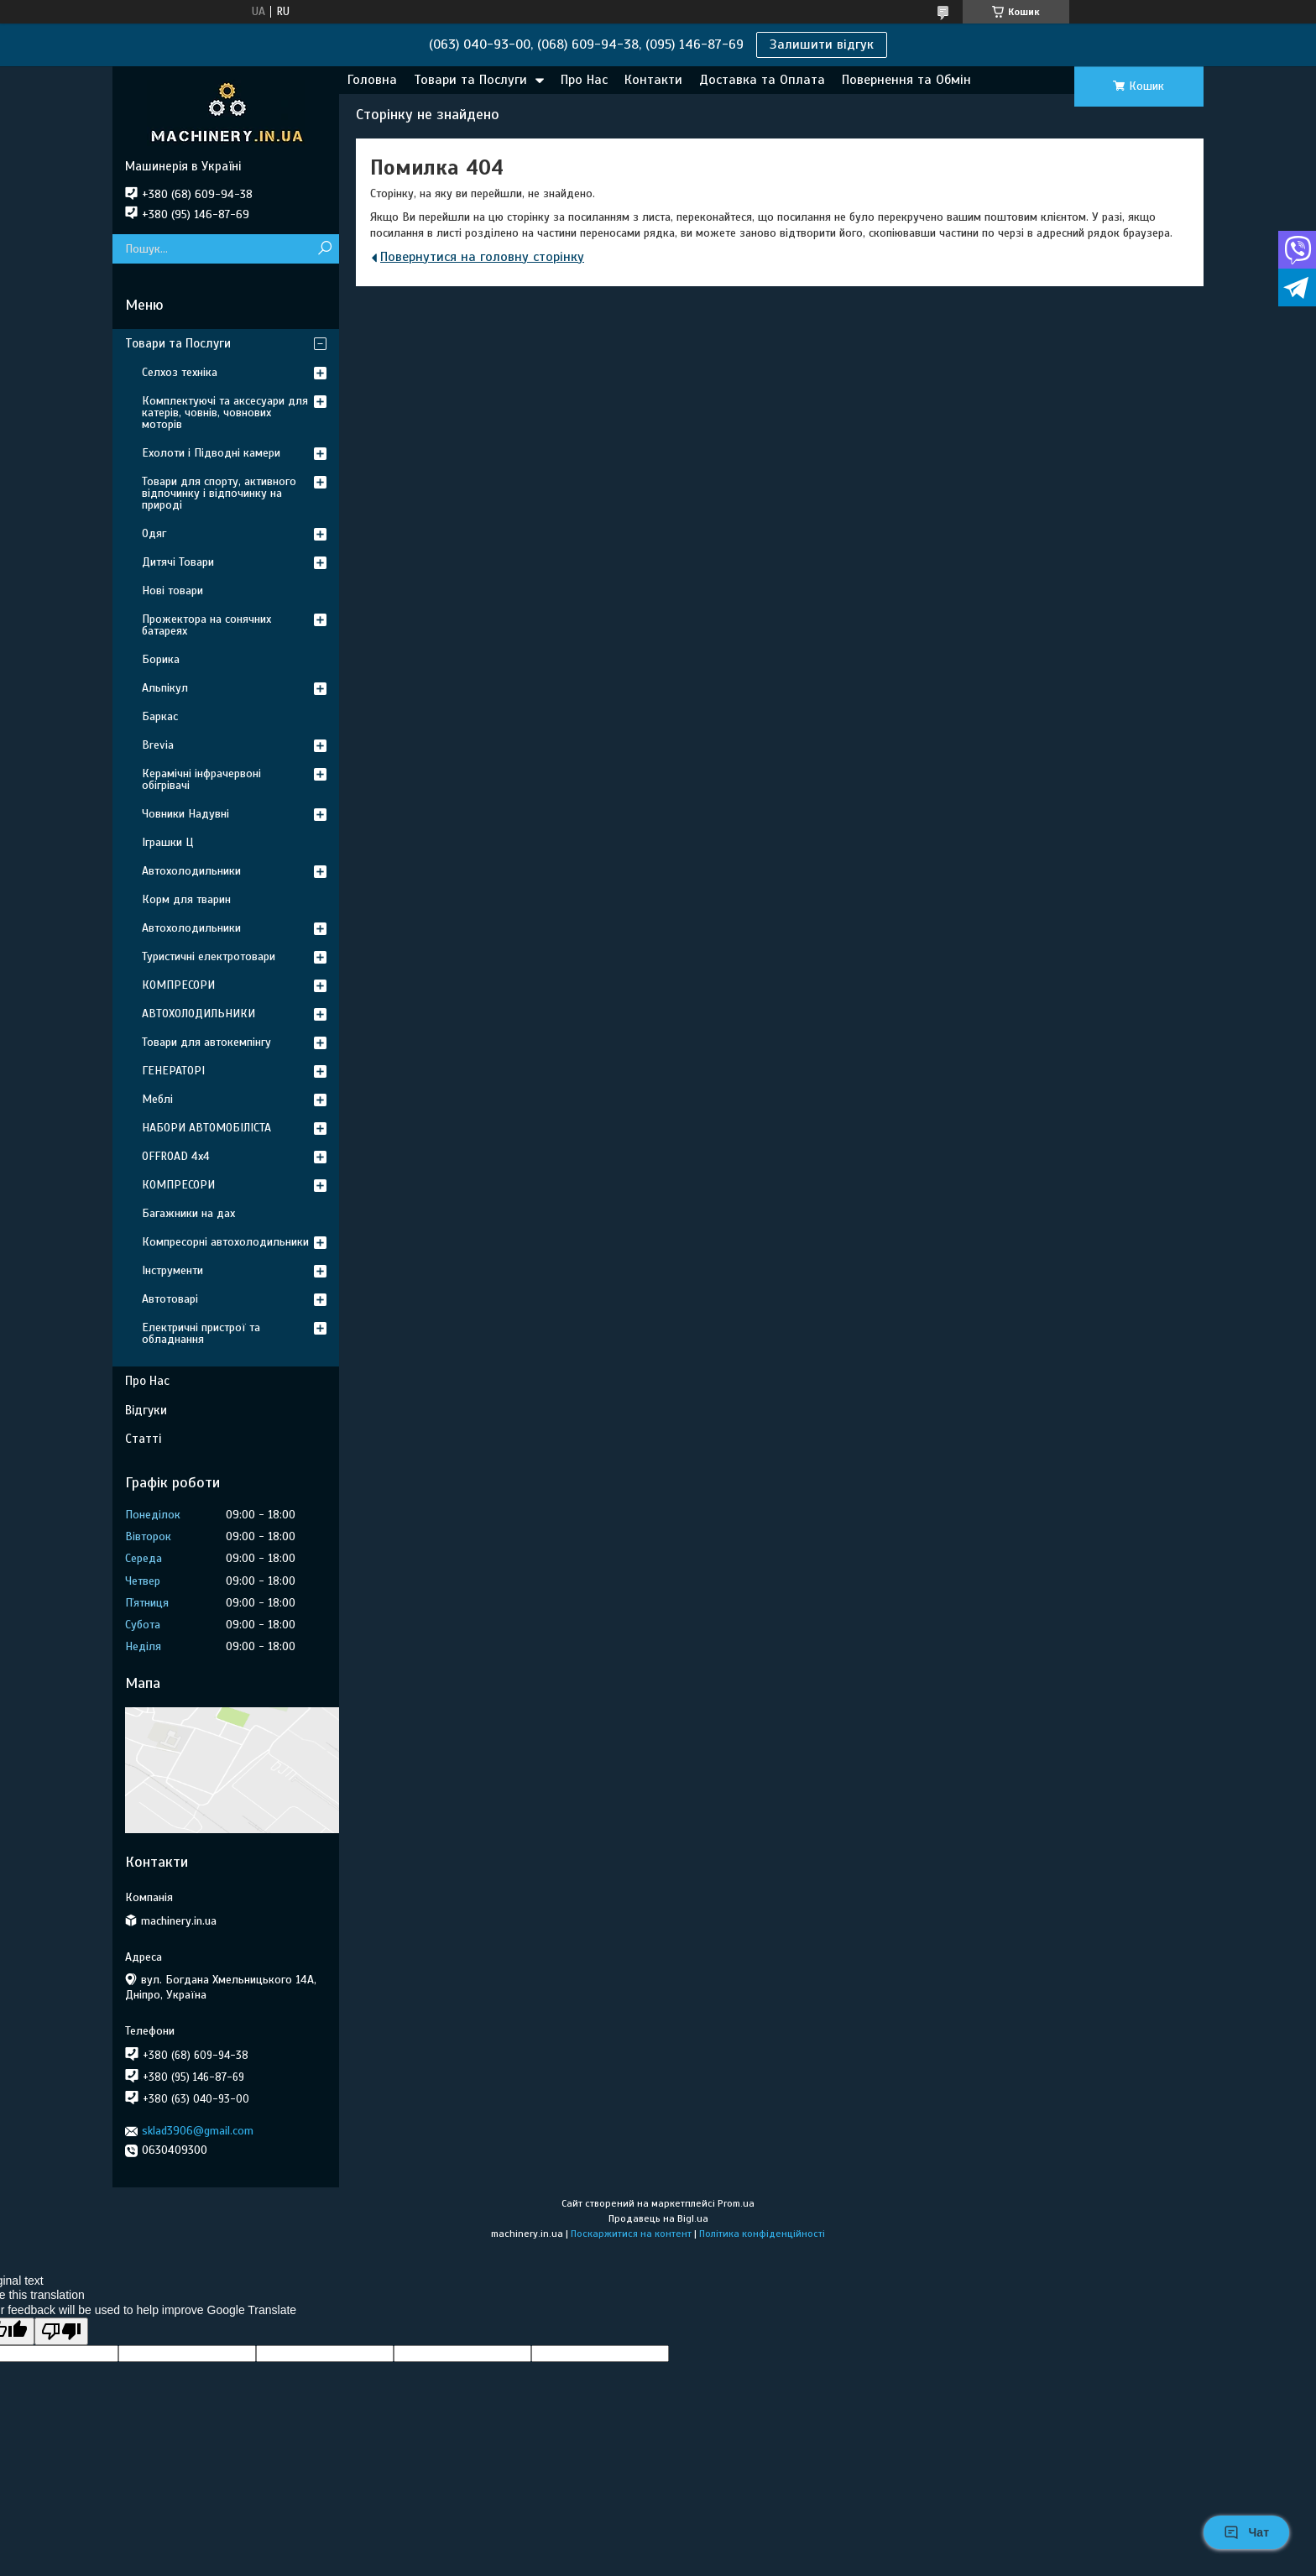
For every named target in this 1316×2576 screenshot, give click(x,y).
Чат (1246, 2532)
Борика (161, 659)
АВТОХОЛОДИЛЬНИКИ (198, 1013)
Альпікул (165, 688)
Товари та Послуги (470, 79)
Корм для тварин (186, 899)
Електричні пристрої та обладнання (201, 1333)
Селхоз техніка (179, 372)
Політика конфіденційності (762, 2233)
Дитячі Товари (178, 562)
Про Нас (584, 79)
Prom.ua (736, 2203)
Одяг (154, 533)
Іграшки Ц (167, 842)
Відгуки (146, 1410)
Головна (372, 79)
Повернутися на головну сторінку (482, 256)
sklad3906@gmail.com (197, 2131)
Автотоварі (170, 1299)
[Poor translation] (61, 2331)
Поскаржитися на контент (631, 2233)
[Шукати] (324, 249)
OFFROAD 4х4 (176, 1156)
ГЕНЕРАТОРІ (173, 1070)
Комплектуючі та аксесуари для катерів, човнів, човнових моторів (225, 412)
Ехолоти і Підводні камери (211, 453)
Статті (143, 1438)
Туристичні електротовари (208, 956)
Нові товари (172, 590)
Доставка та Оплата (762, 79)
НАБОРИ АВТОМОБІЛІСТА (206, 1128)
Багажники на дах (188, 1213)
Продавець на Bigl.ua (658, 2218)
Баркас (160, 716)
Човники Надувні (185, 814)
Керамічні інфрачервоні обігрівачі (201, 779)
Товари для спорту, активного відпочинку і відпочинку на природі (219, 493)
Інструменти (172, 1270)
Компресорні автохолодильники (225, 1242)
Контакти (653, 79)
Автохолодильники (191, 871)
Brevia (158, 745)
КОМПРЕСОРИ (178, 985)
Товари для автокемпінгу (206, 1042)
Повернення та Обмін (906, 79)
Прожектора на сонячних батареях (206, 625)
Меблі (157, 1099)
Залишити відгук (822, 44)
